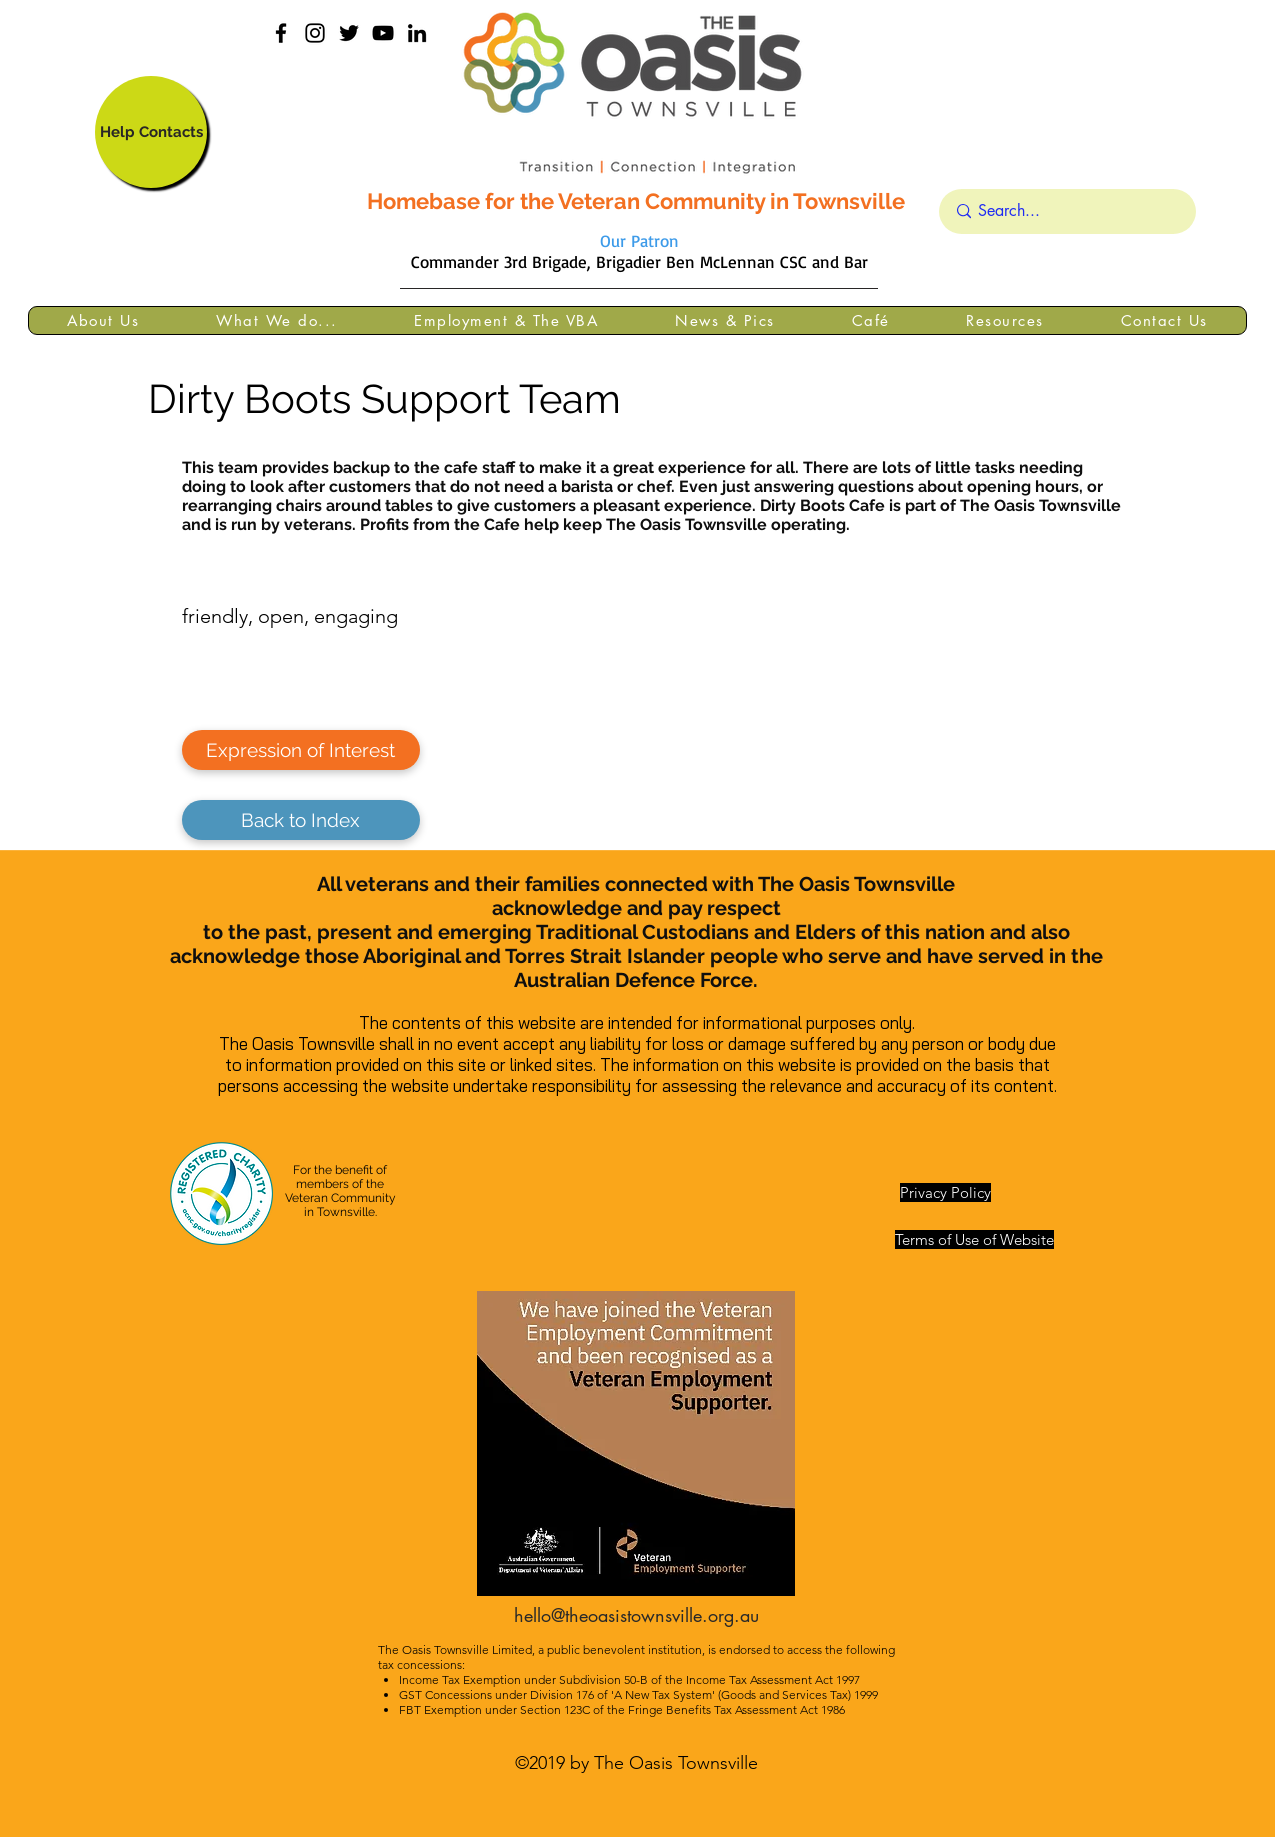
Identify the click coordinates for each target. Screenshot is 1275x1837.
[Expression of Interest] (301, 750)
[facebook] (281, 33)
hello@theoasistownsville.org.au (636, 1615)
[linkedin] (417, 33)
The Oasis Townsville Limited (455, 1649)
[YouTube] (383, 33)
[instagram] (315, 33)
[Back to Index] (301, 820)
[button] (103, 320)
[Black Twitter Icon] (349, 33)
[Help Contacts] (151, 132)
